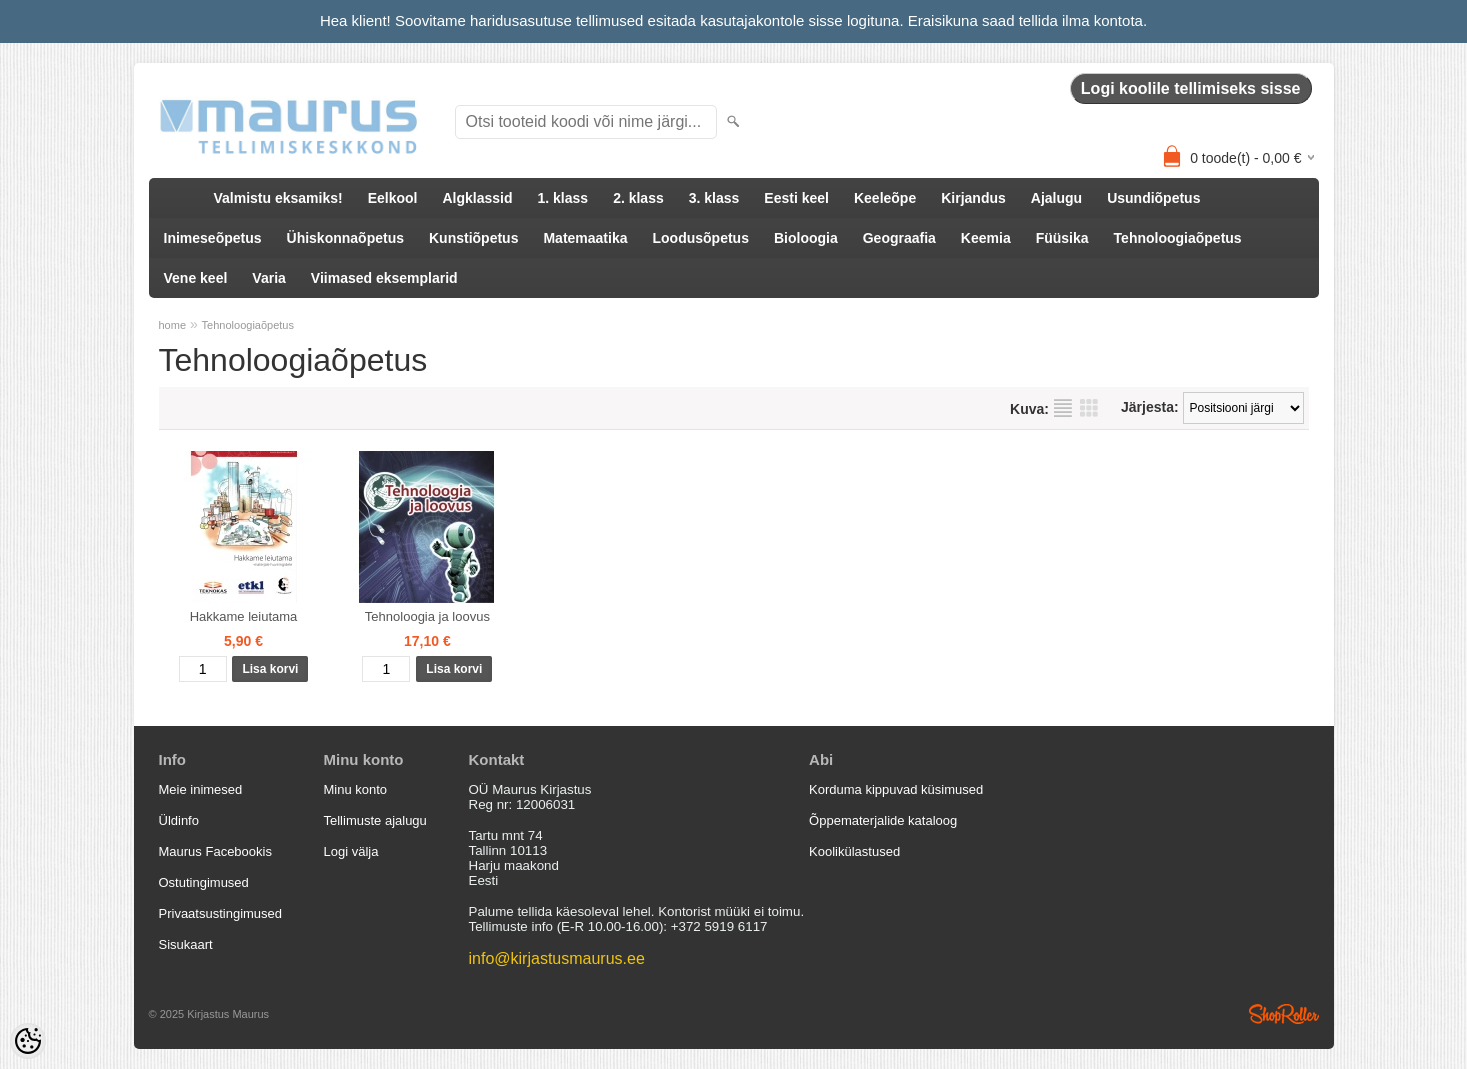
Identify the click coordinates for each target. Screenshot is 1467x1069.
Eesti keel (796, 198)
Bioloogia (806, 238)
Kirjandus (973, 198)
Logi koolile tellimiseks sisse (1191, 88)
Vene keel (196, 278)
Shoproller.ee (1284, 1014)
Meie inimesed (201, 789)
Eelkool (393, 198)
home (173, 325)
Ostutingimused (204, 882)
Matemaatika (585, 238)
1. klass (563, 198)
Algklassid (477, 198)
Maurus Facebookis (215, 851)
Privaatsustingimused (221, 913)
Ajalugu (1056, 198)
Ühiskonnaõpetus (345, 238)
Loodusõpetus (701, 238)
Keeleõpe (885, 198)
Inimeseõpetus (213, 238)
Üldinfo (179, 820)
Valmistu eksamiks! (278, 198)
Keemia (986, 238)
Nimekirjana (1063, 408)
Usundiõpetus (1153, 198)
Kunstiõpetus (473, 238)
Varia (268, 278)
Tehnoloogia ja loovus (427, 616)
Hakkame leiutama (244, 616)
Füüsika (1062, 238)
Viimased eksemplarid (384, 278)
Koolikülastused (854, 851)
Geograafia (899, 238)
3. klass (714, 198)
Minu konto (356, 789)
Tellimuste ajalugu (375, 820)
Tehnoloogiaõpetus (1178, 238)
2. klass (638, 198)
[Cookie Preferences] (28, 1041)
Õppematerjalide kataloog (883, 820)
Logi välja (351, 851)
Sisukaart (186, 944)
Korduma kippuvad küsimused (896, 789)
